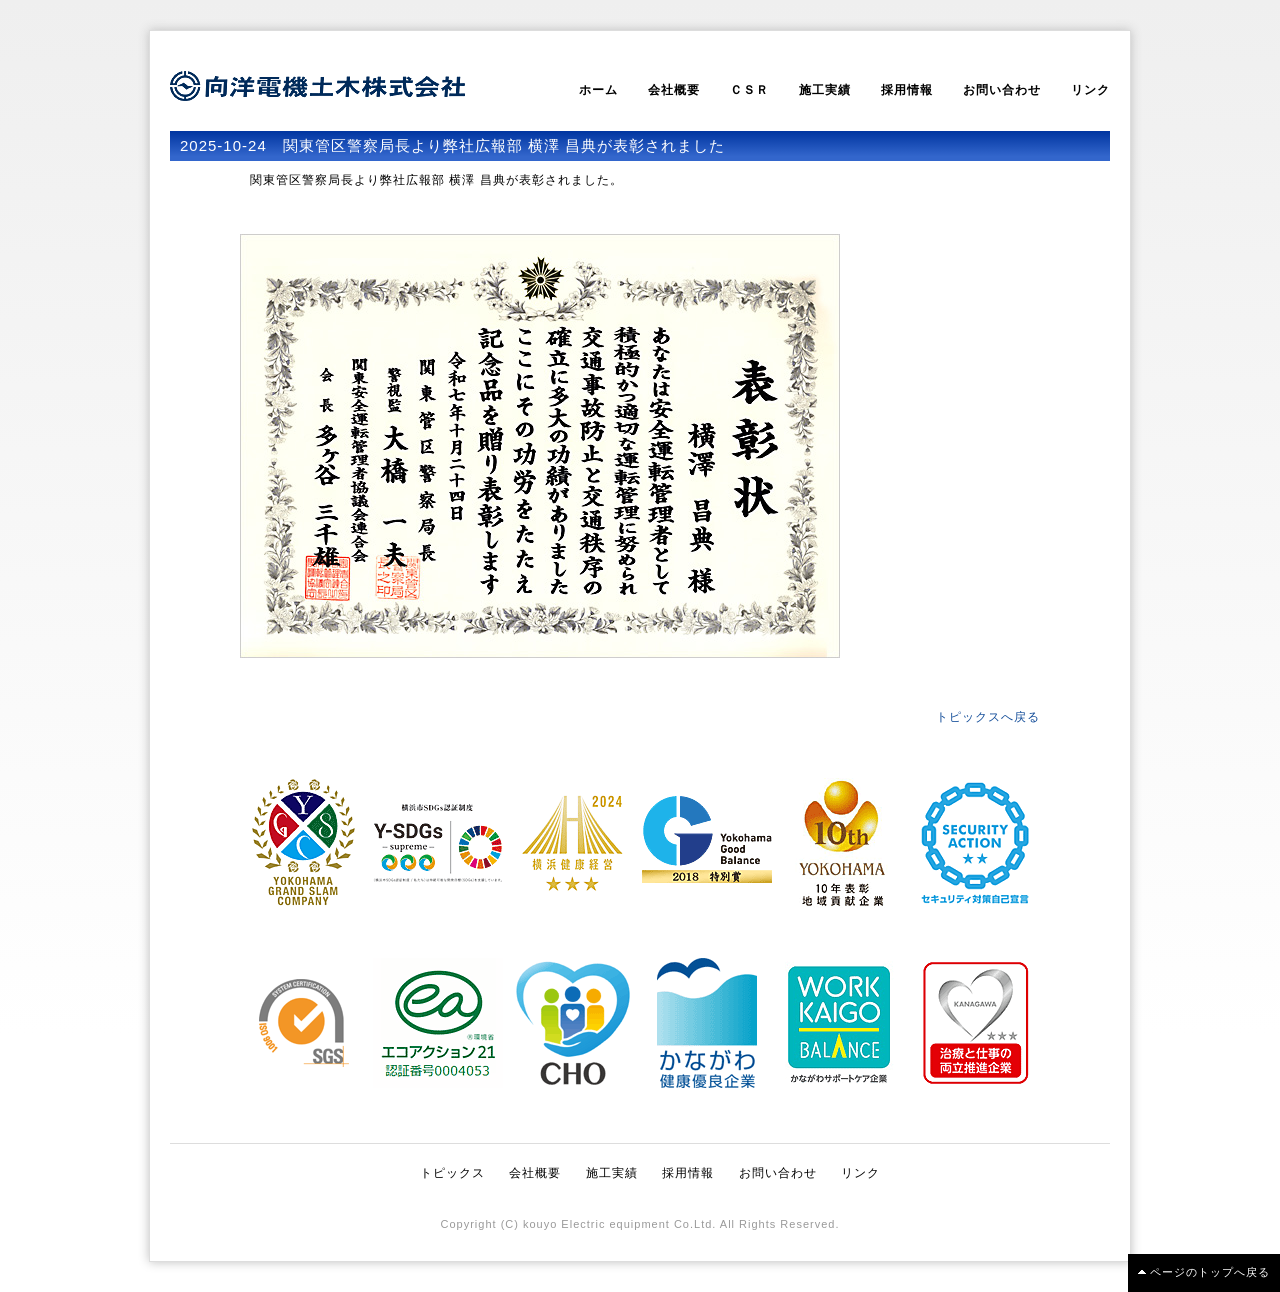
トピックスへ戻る (988, 717)
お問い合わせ (1002, 90)
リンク (1090, 90)
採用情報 (907, 90)
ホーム (598, 90)
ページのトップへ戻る (1210, 1272)
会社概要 (674, 90)
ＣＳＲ (749, 90)
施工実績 (825, 90)
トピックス (452, 1173)
